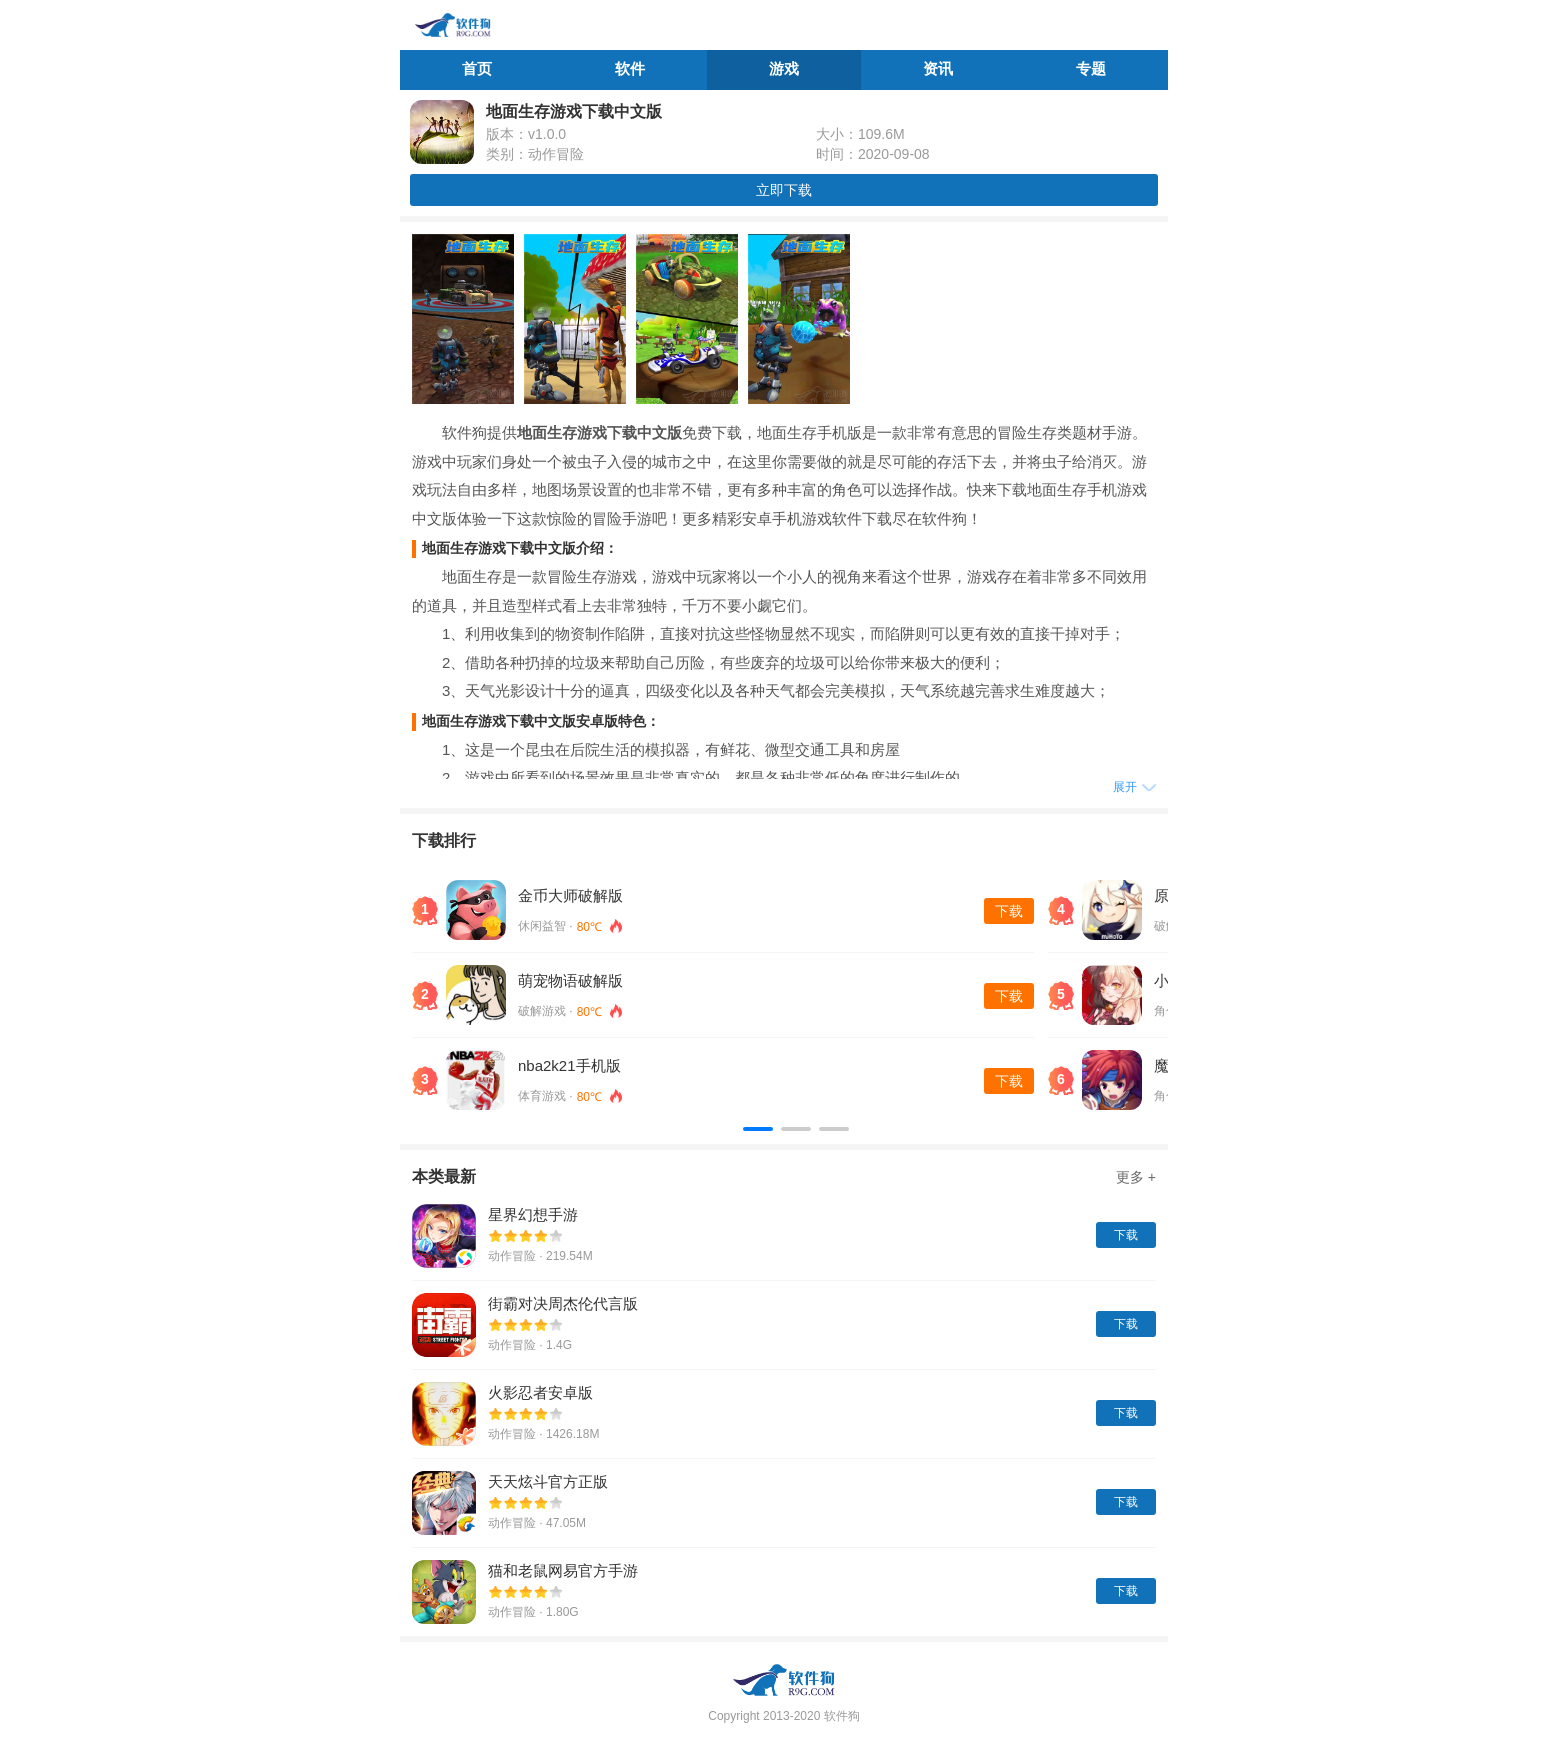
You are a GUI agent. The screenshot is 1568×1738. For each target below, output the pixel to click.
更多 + (1136, 1177)
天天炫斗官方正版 (548, 1481)
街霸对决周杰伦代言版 (563, 1303)
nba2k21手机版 (569, 1065)
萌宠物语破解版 (570, 980)
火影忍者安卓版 (540, 1392)
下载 (1009, 911)
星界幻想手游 (533, 1214)
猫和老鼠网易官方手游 (563, 1570)
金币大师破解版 (570, 895)
